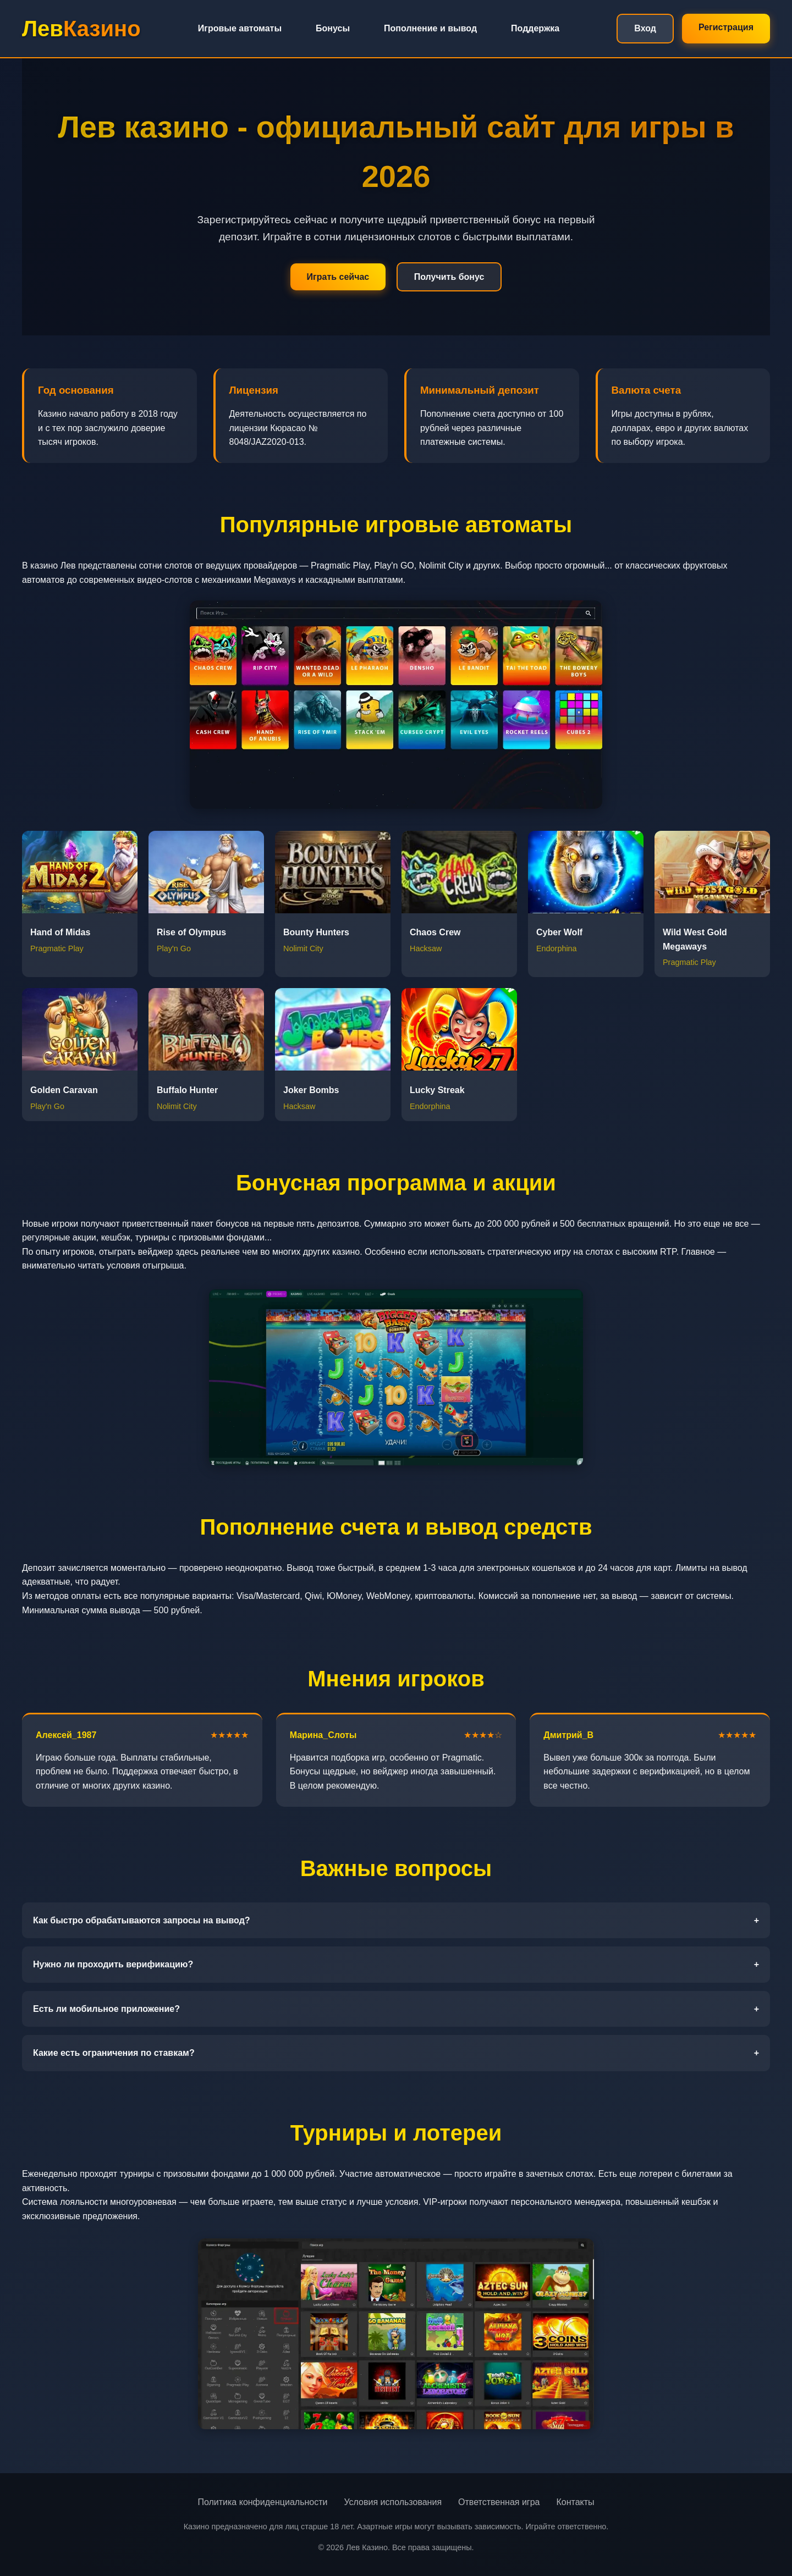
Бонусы (333, 28)
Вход (645, 28)
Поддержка (535, 28)
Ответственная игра (499, 2502)
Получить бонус (449, 277)
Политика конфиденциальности (262, 2502)
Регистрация (726, 27)
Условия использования (393, 2502)
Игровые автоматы (240, 28)
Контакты (575, 2502)
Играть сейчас (338, 277)
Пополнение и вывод (430, 28)
